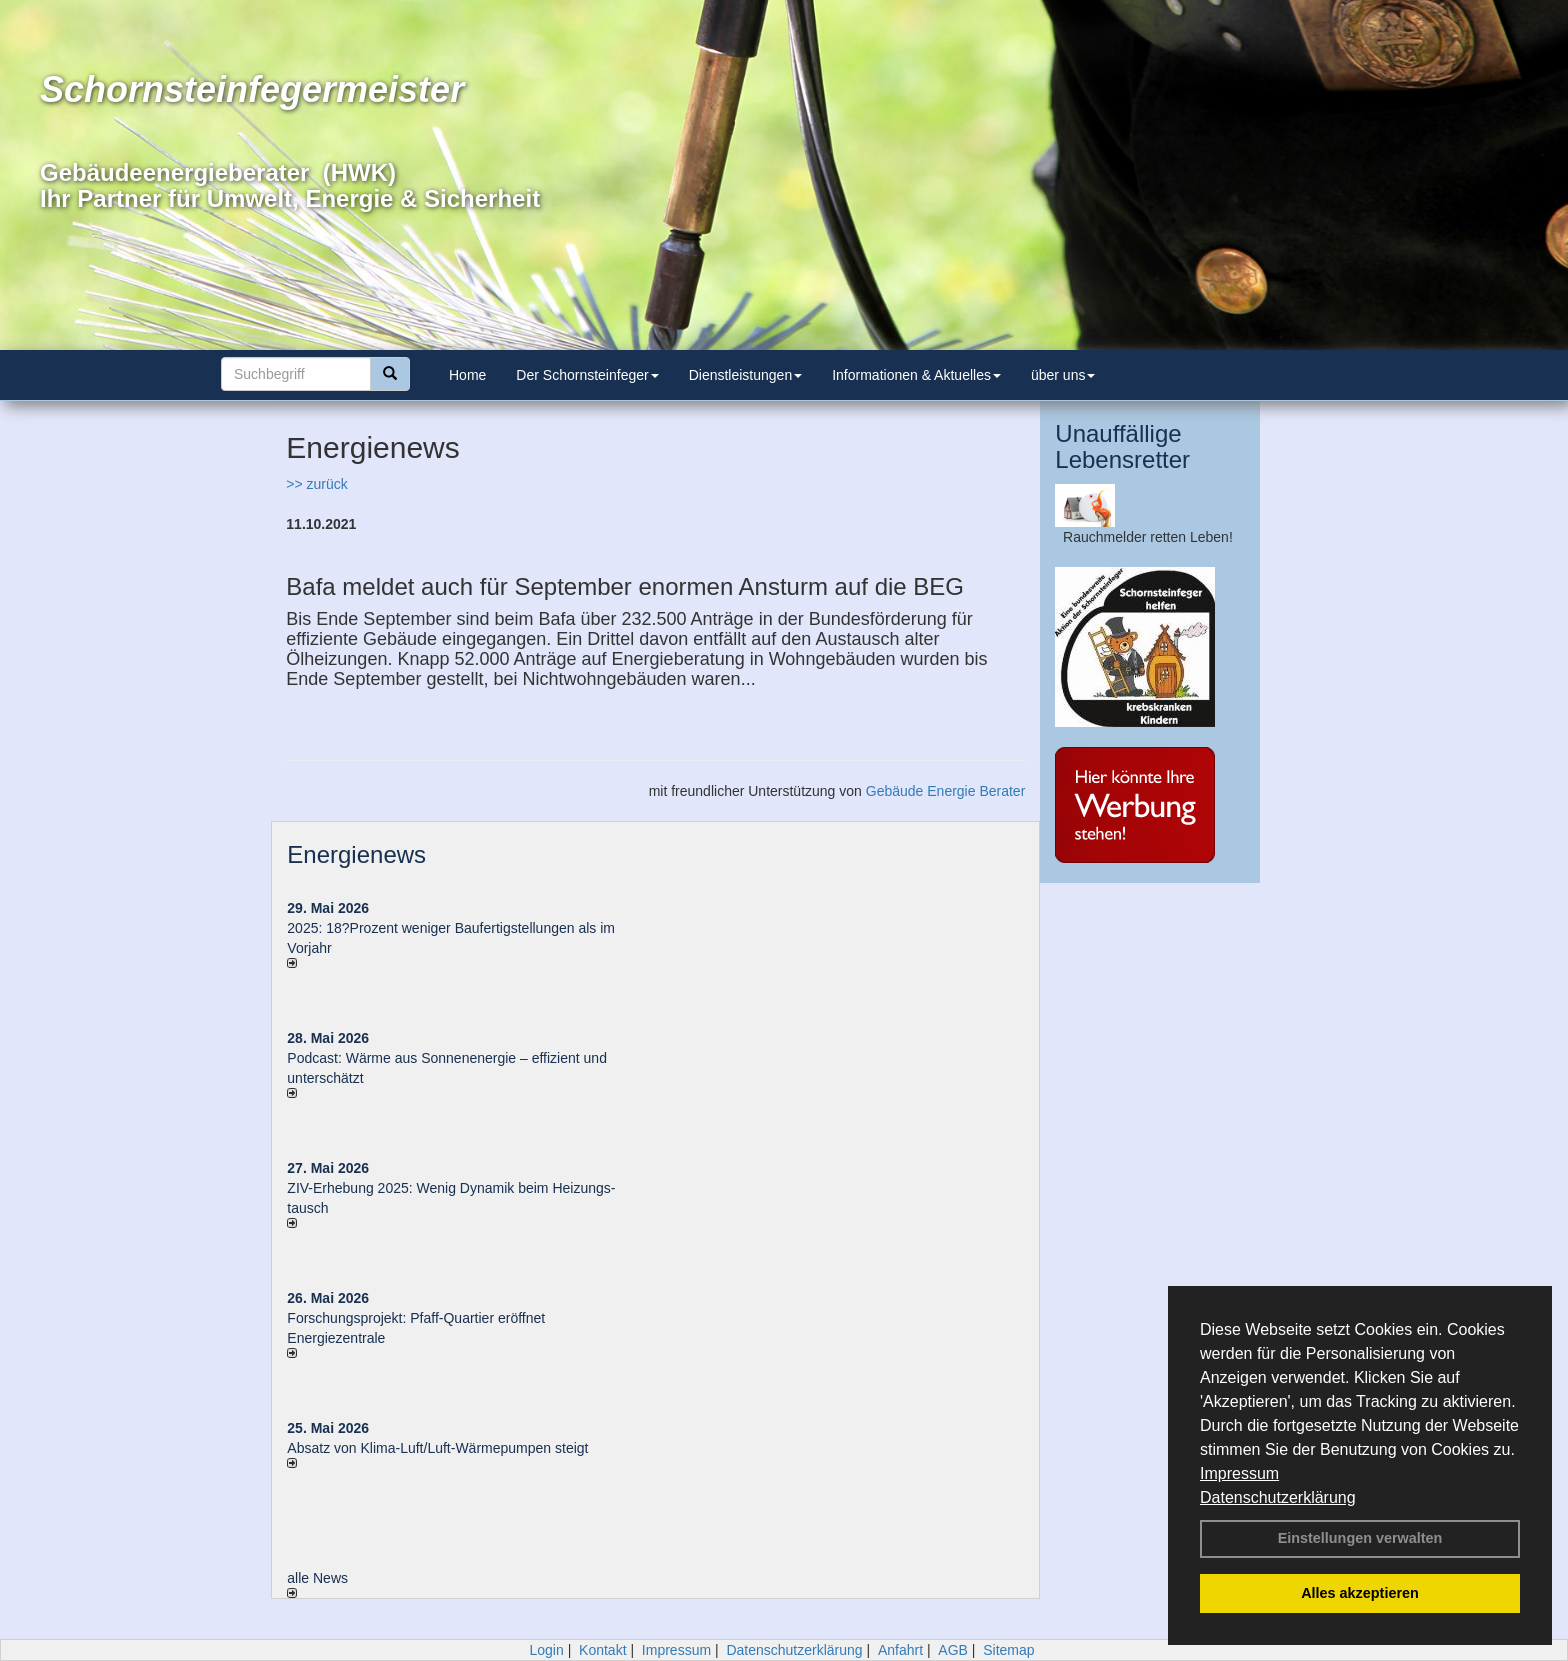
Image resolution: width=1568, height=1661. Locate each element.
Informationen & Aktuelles (916, 375)
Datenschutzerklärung (1278, 1497)
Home (467, 375)
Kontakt (602, 1650)
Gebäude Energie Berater (946, 791)
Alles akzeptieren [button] (1360, 1593)
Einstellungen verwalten (1360, 1538)
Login (546, 1650)
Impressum (1239, 1473)
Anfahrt (900, 1650)
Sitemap (1008, 1650)
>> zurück (316, 484)
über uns (1063, 375)
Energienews (356, 854)
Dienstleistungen (746, 375)
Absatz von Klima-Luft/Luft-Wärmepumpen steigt (437, 1448)
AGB (953, 1650)
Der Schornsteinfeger (587, 375)
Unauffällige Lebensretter (1122, 446)
